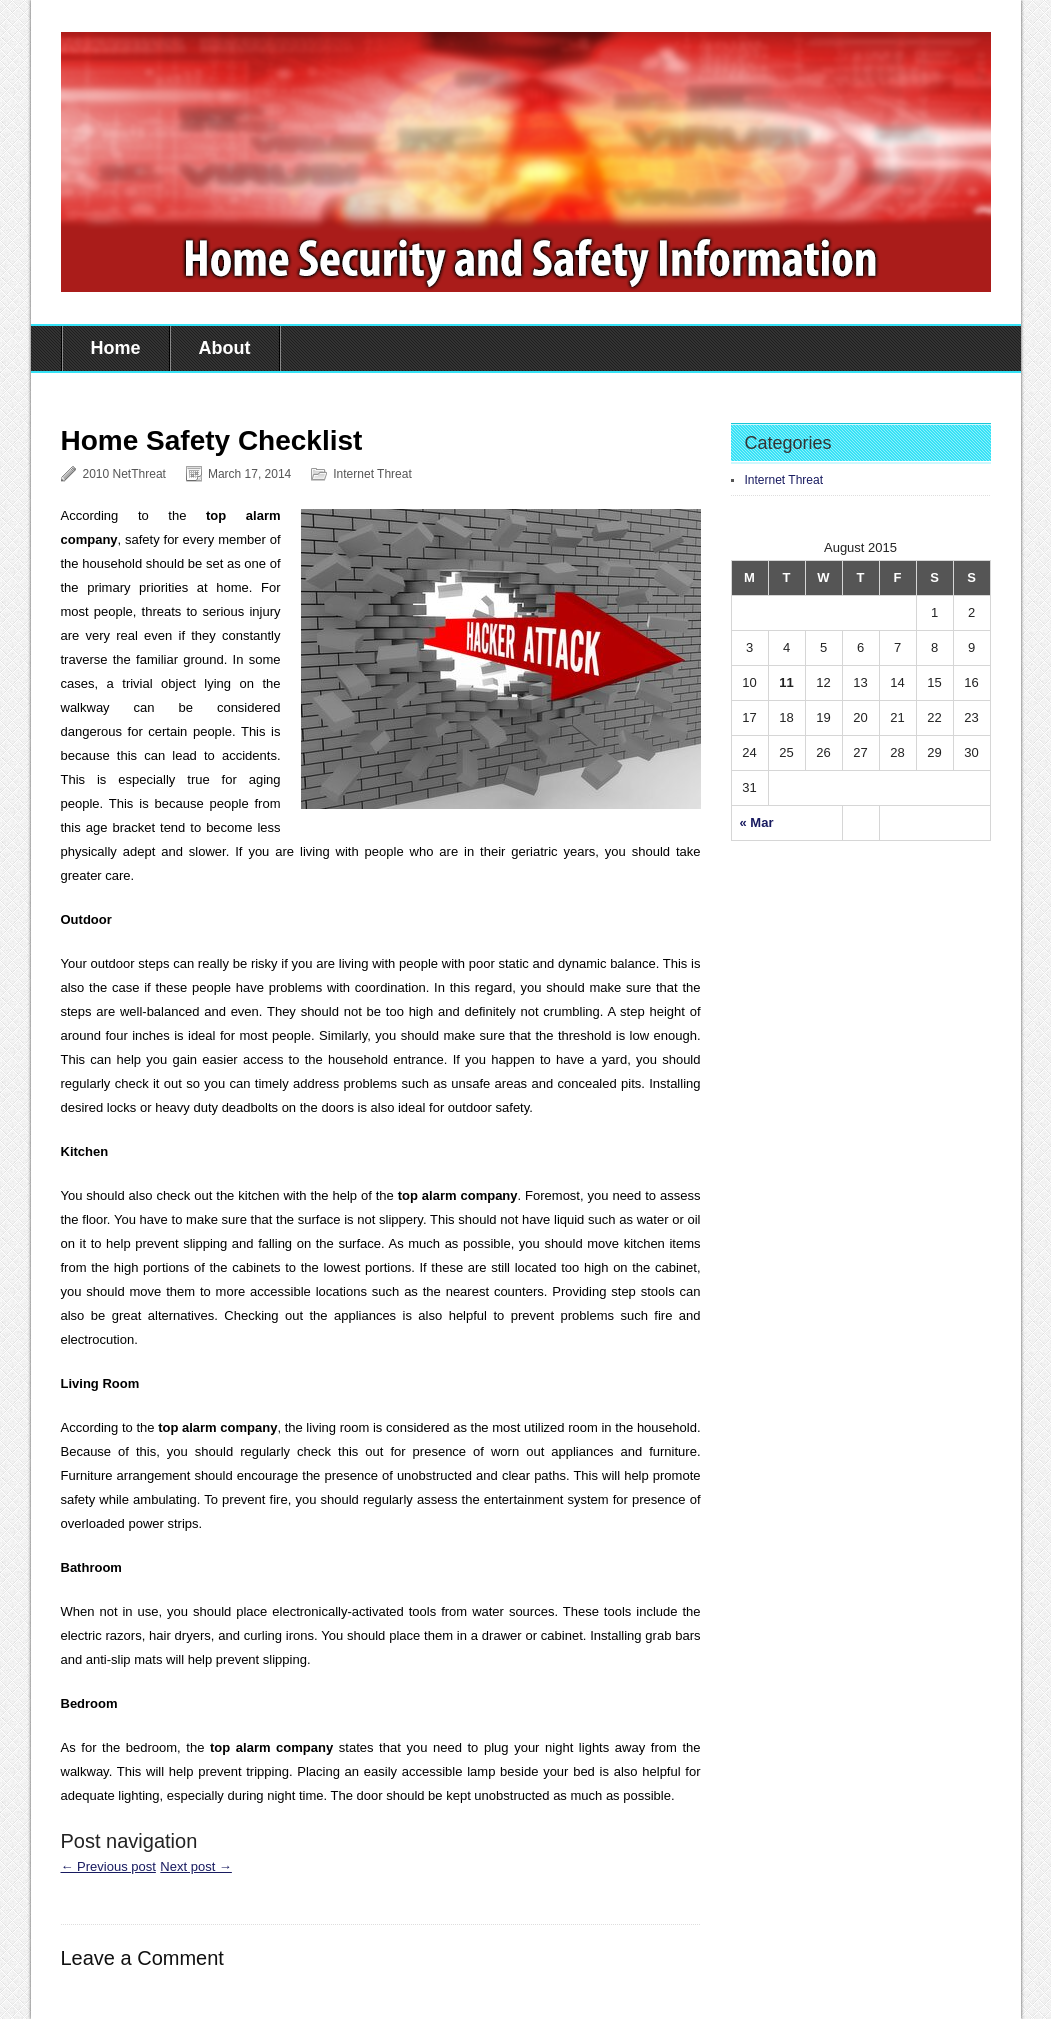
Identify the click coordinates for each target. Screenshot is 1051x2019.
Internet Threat (372, 474)
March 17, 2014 (249, 474)
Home (116, 348)
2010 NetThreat (124, 474)
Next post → (196, 1866)
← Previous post (108, 1866)
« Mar (757, 822)
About (225, 348)
